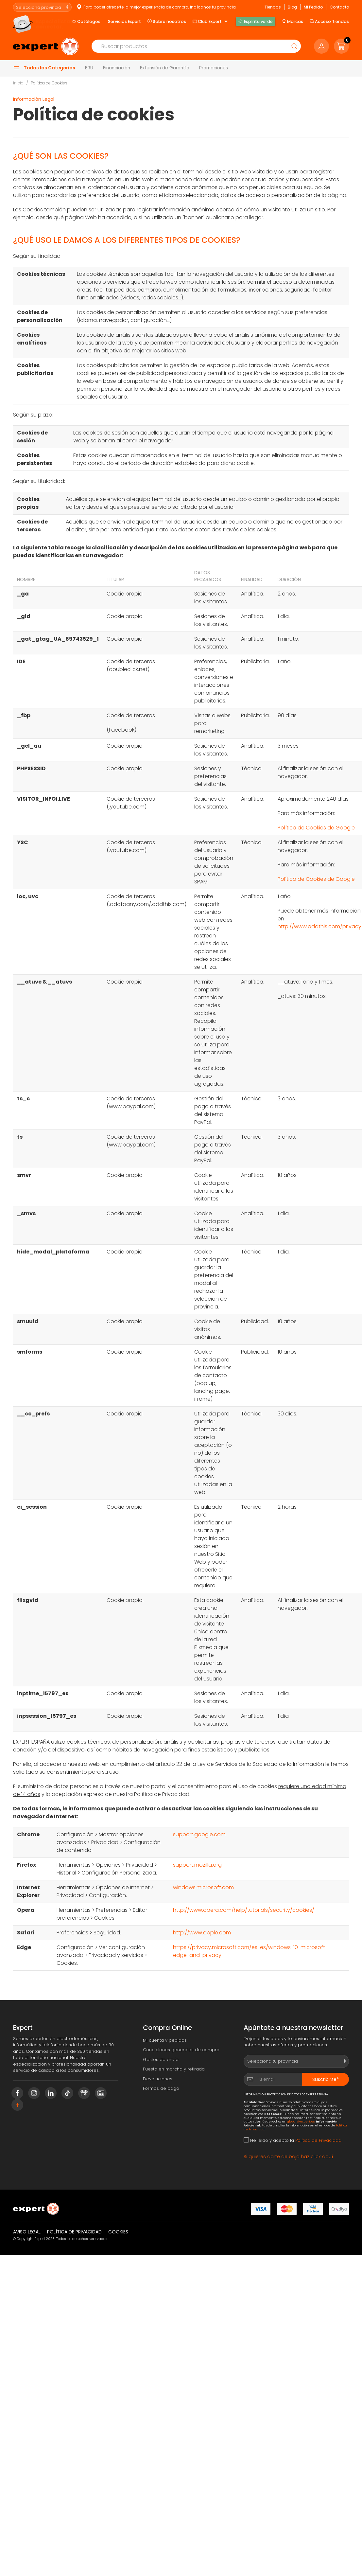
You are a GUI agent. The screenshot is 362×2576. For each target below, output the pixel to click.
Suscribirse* (325, 2079)
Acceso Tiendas (329, 21)
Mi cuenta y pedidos (165, 2040)
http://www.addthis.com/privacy (319, 926)
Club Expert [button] (211, 21)
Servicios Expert (124, 21)
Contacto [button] (339, 7)
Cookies (118, 2232)
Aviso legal (27, 2232)
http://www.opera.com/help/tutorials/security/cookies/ (243, 1910)
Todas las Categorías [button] (44, 68)
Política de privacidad (74, 2232)
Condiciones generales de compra (181, 2050)
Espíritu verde (255, 21)
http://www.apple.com (202, 1932)
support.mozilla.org (197, 1865)
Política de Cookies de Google (316, 827)
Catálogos (86, 21)
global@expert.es (301, 2121)
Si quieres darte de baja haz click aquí (288, 2156)
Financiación (116, 68)
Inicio (18, 83)
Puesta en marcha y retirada (174, 2069)
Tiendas (273, 7)
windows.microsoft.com (203, 1887)
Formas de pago (161, 2088)
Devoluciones (157, 2079)
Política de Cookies (49, 83)
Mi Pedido (313, 7)
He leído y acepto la (292, 2140)
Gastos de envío (161, 2059)
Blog (292, 7)
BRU (89, 68)
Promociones (213, 68)
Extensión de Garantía (164, 68)
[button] (341, 46)
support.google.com (199, 1834)
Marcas (292, 21)
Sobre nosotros (166, 21)
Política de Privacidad (318, 2140)
